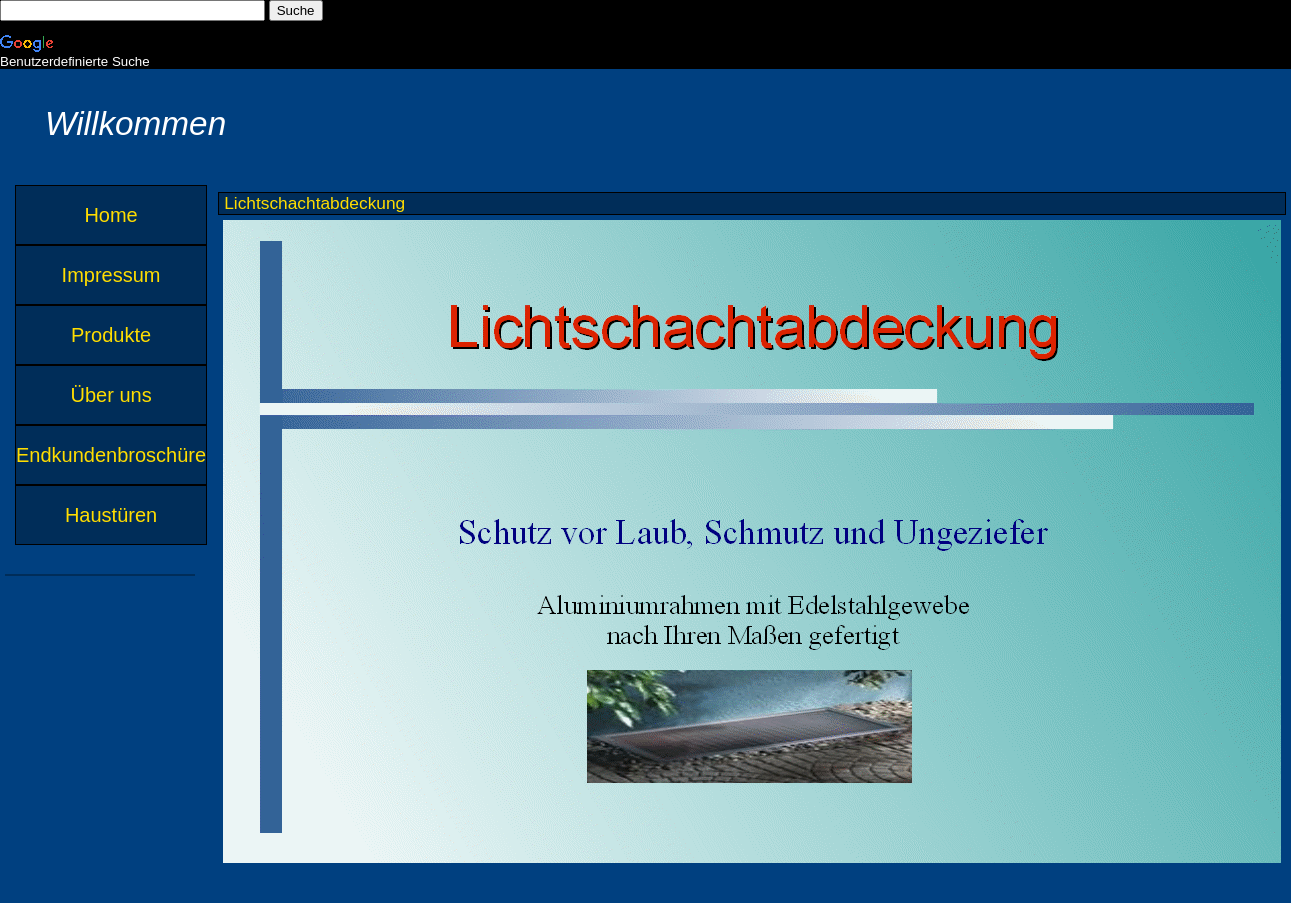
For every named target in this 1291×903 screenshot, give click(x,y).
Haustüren (111, 515)
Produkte (111, 335)
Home (110, 215)
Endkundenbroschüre (111, 455)
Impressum (111, 275)
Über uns (110, 395)
